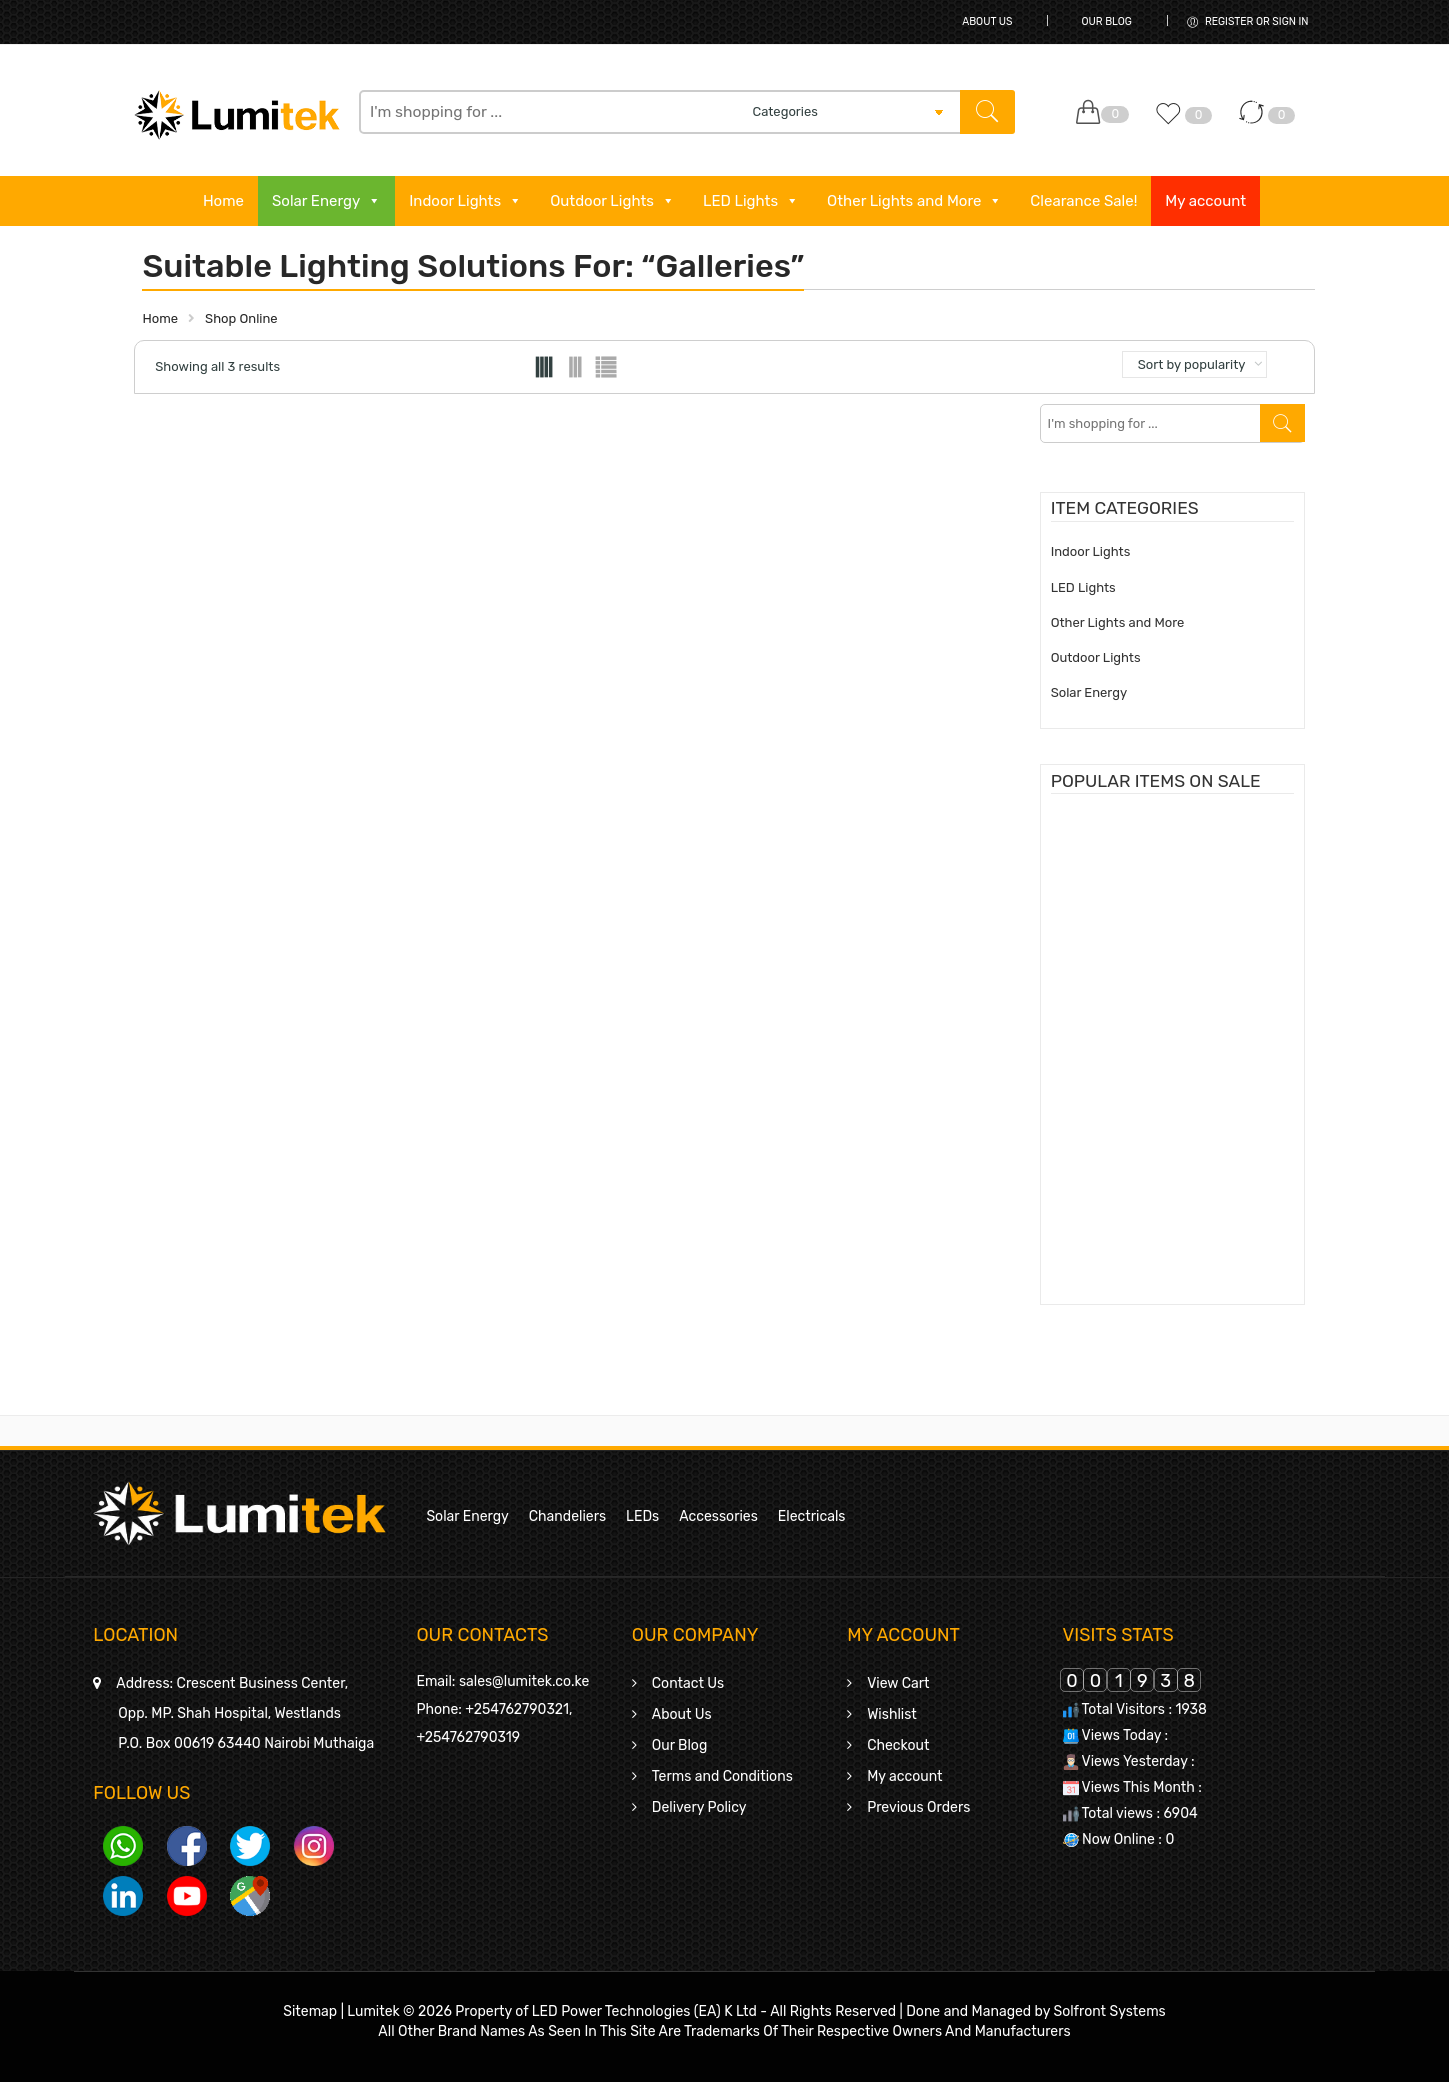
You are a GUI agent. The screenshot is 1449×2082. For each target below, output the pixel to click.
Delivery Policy (699, 1807)
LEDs (642, 1516)
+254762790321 (517, 1709)
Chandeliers (567, 1516)
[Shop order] (1195, 364)
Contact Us (688, 1683)
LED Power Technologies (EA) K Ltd (644, 2011)
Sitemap (310, 2011)
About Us (987, 21)
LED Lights (751, 201)
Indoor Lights (465, 201)
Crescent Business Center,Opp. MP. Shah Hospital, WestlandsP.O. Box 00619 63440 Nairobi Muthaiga (245, 1713)
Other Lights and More (914, 201)
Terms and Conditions (722, 1776)
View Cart (898, 1683)
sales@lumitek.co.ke (524, 1681)
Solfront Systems (1109, 2011)
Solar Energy (326, 201)
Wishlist (892, 1714)
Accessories (718, 1516)
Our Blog (1106, 21)
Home (223, 201)
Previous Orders (918, 1807)
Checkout (898, 1745)
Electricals (812, 1516)
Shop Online (241, 318)
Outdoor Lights (612, 201)
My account (1205, 201)
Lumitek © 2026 (399, 2011)
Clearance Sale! (1083, 201)
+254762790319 (468, 1737)
